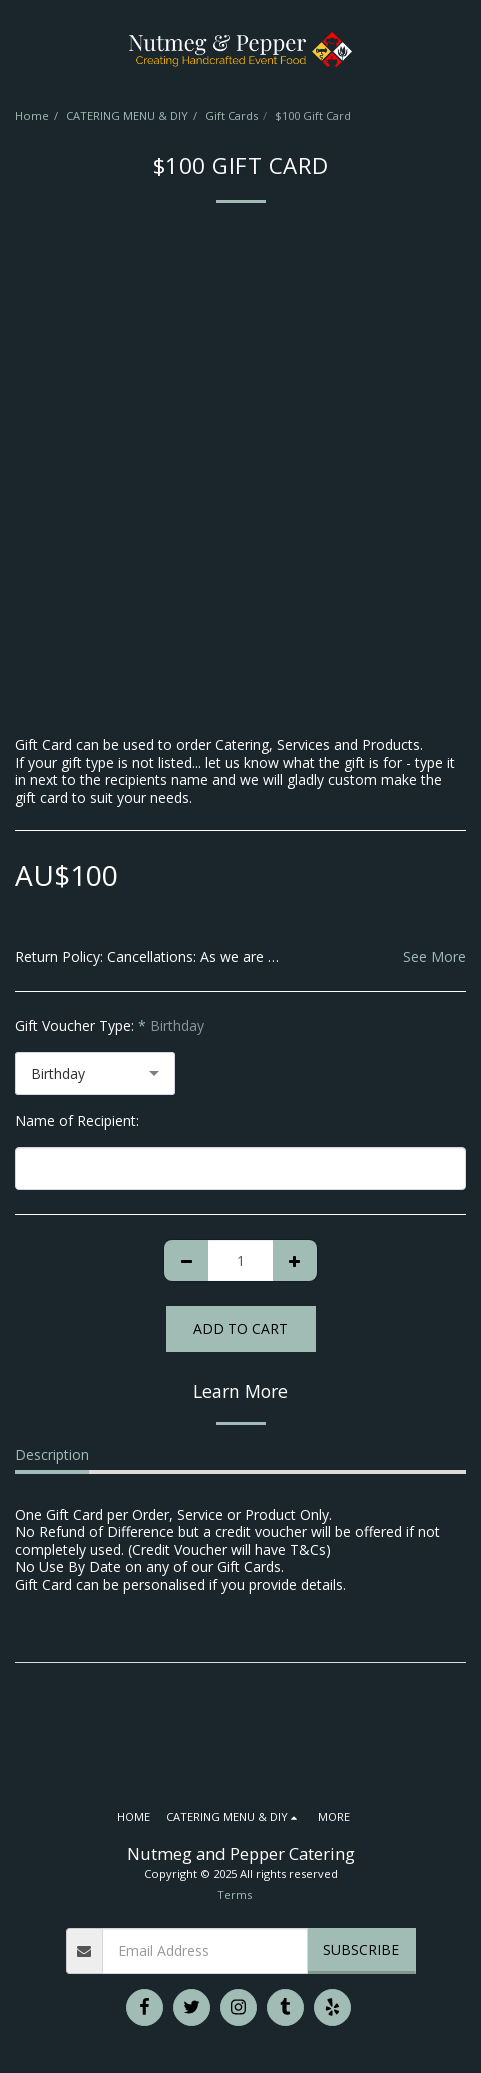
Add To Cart (240, 1328)
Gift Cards (231, 115)
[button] (22, 48)
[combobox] (95, 1073)
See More (434, 956)
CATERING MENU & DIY (127, 115)
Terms (234, 1894)
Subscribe (361, 1949)
